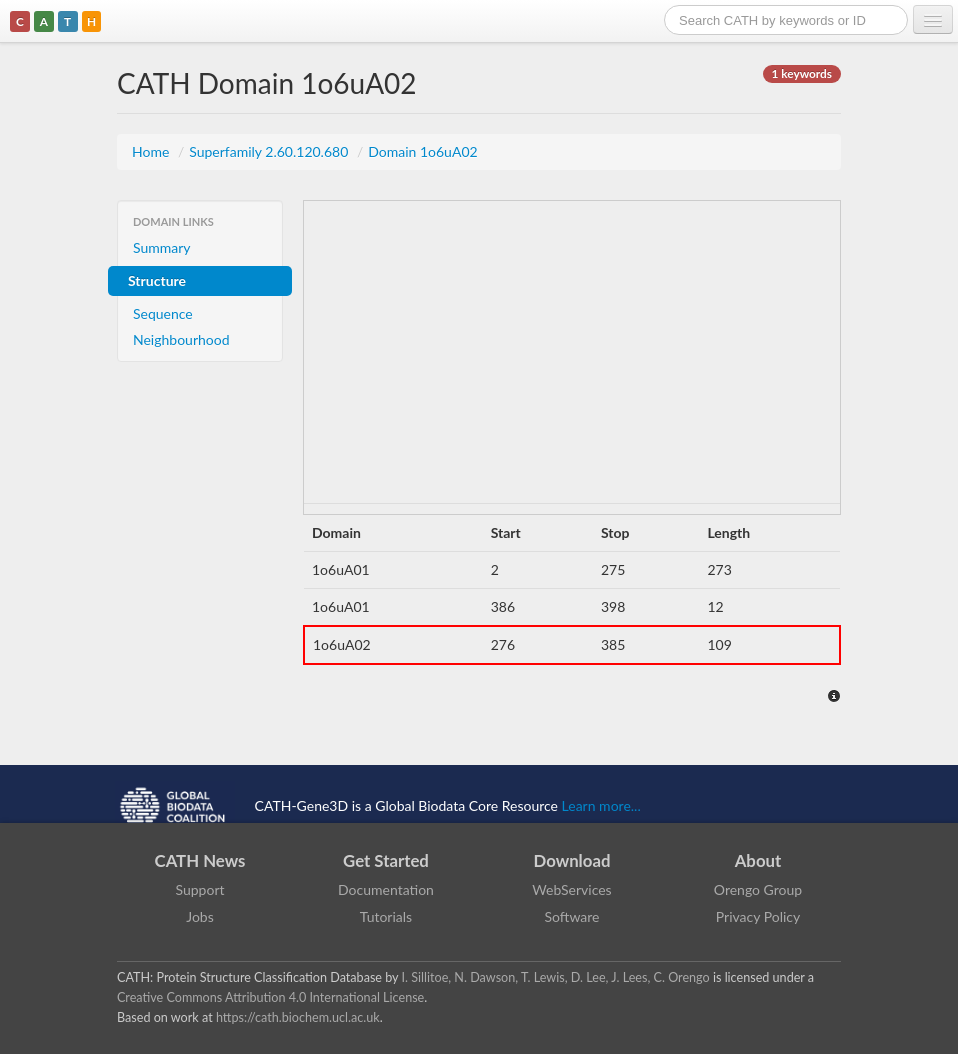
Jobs (200, 916)
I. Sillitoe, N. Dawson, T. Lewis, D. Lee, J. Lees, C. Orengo (556, 977)
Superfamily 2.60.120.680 (270, 151)
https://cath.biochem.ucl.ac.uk (298, 1017)
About (758, 860)
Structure (157, 280)
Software (572, 916)
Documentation (386, 889)
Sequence (163, 313)
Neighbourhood (181, 339)
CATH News (200, 860)
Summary (162, 247)
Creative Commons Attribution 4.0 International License (270, 997)
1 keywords (802, 73)
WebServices (571, 889)
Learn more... (601, 804)
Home (152, 151)
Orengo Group (758, 889)
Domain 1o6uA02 (422, 151)
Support (199, 889)
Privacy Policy (758, 916)
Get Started (386, 860)
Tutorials (386, 916)
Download (572, 860)
